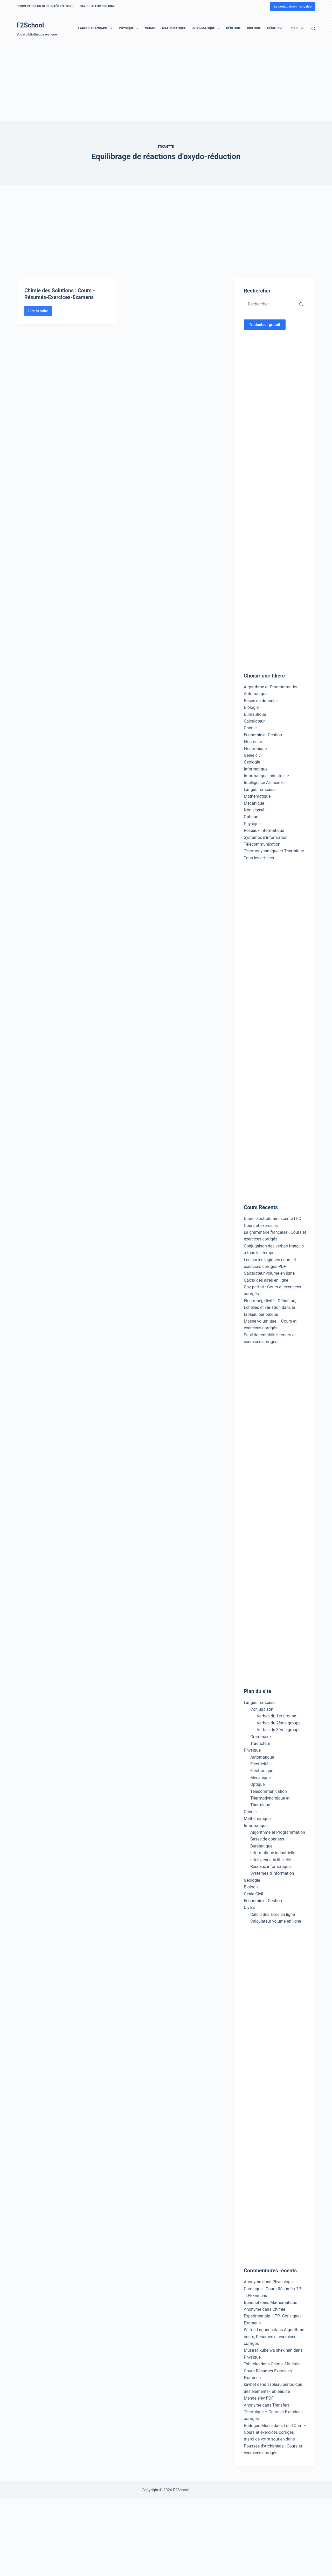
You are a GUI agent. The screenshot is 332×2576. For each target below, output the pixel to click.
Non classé (254, 810)
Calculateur (254, 721)
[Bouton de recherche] (301, 304)
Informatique (207, 28)
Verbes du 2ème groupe (279, 1723)
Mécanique (254, 803)
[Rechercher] (313, 29)
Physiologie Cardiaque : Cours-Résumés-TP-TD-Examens (273, 2288)
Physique (130, 28)
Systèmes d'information (265, 837)
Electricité (253, 741)
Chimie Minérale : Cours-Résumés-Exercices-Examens (273, 2370)
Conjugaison (261, 1709)
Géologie (233, 28)
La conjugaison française (293, 6)
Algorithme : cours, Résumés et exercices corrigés (275, 2336)
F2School (30, 25)
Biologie (254, 28)
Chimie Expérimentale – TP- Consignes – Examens (274, 2316)
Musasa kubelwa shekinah (268, 2350)
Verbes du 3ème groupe (279, 1729)
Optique (251, 816)
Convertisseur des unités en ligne (45, 6)
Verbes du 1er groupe (276, 1716)
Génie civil (253, 755)
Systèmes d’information (272, 1873)
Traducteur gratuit (264, 324)
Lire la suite (40, 325)
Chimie (150, 28)
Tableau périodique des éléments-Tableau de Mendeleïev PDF (273, 2391)
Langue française (96, 28)
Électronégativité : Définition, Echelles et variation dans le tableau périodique (270, 1307)
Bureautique (255, 714)
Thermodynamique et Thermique (274, 850)
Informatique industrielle (266, 775)
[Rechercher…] (270, 304)
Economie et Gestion (263, 734)
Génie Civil (275, 28)
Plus (298, 28)
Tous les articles (259, 857)
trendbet (251, 2302)
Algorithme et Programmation (271, 686)
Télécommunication (262, 844)
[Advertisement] (155, 82)
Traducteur (260, 1743)
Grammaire (260, 1736)
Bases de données (261, 700)
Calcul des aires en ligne (266, 1280)
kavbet (250, 2384)
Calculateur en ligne (97, 6)
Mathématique (174, 28)
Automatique (256, 693)
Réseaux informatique (264, 830)
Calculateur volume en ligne (269, 1273)
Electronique (255, 748)
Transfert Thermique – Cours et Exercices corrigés (273, 2412)
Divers (249, 1907)
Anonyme (252, 2309)
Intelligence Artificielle (264, 782)
